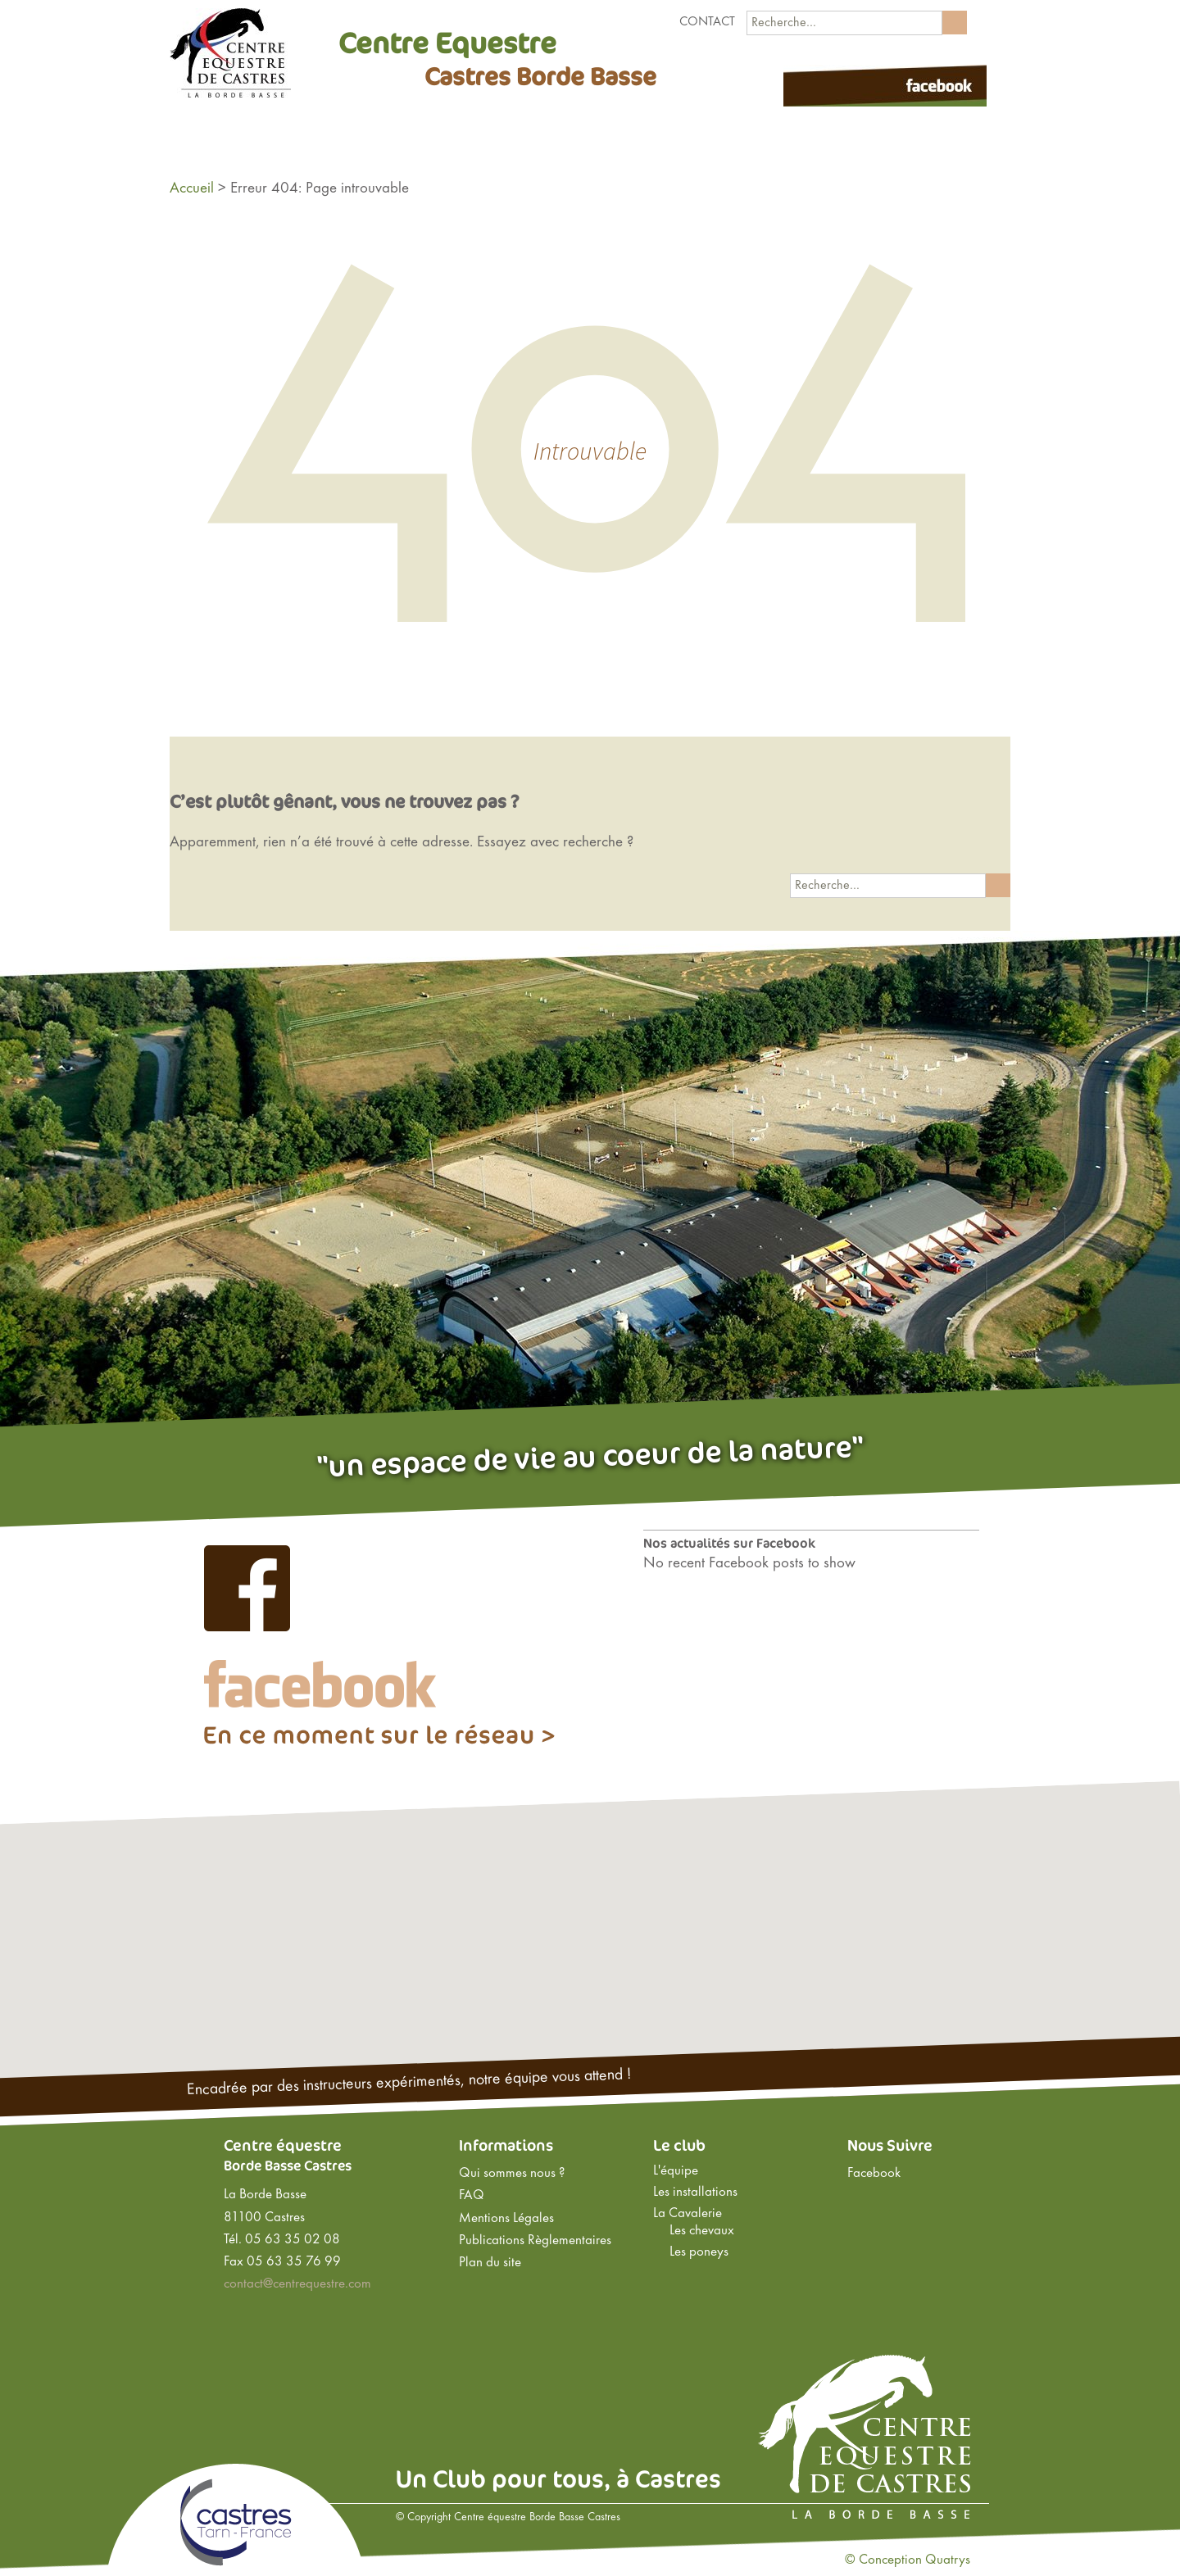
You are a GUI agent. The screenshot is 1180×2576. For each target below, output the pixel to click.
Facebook (874, 2173)
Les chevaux (701, 2231)
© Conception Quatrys (907, 2560)
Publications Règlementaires (535, 2240)
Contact (707, 22)
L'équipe (675, 2171)
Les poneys (698, 2252)
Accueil (192, 188)
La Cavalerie (687, 2213)
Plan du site (490, 2263)
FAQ (471, 2195)
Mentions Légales (506, 2218)
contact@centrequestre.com (297, 2284)
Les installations (695, 2192)
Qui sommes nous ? (512, 2173)
